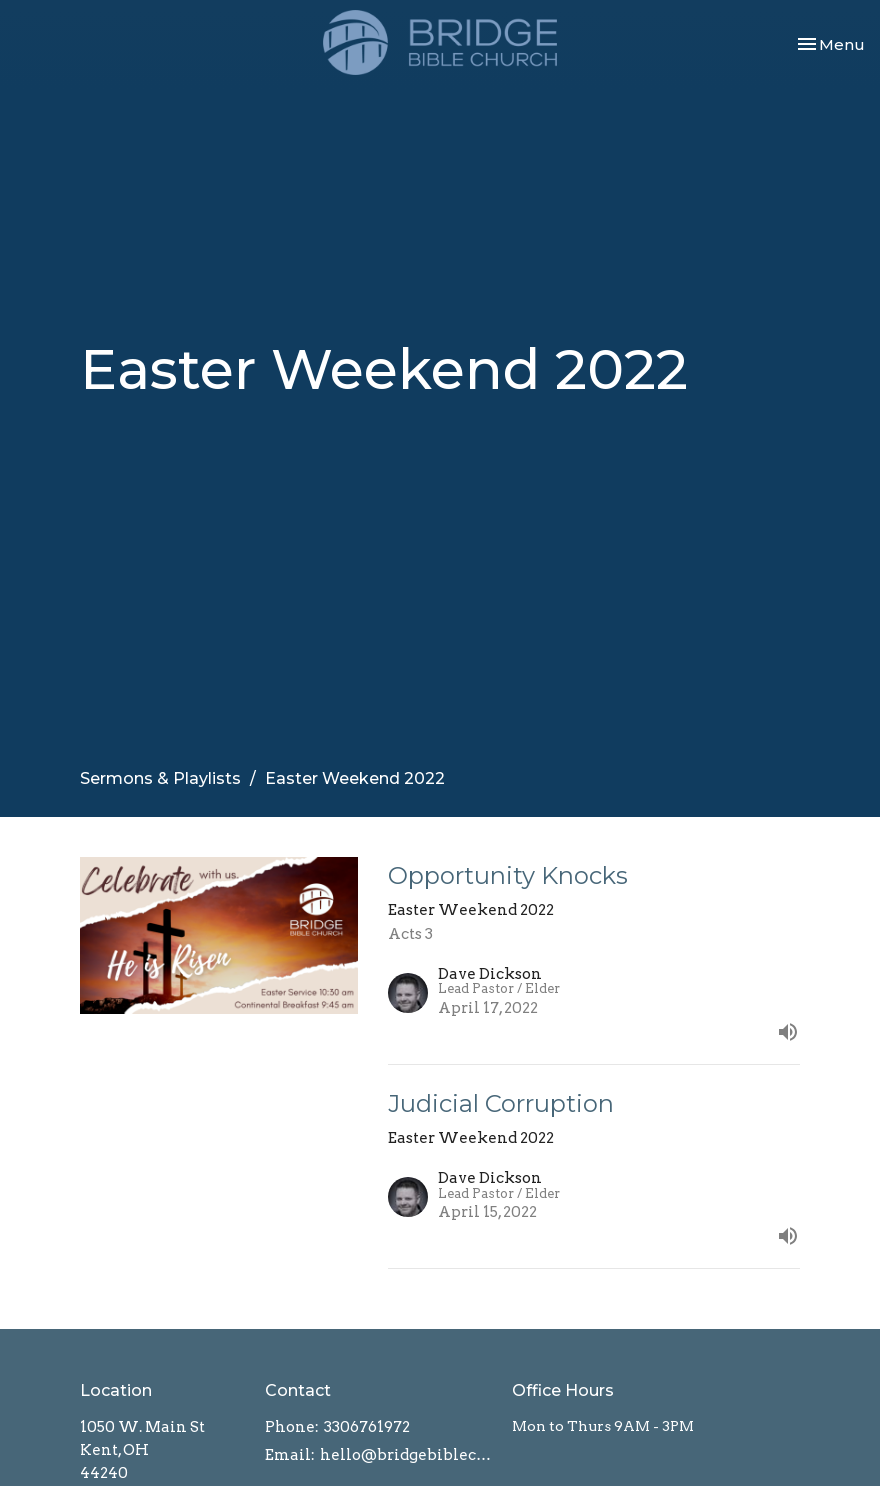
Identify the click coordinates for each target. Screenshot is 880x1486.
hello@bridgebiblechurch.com (406, 1455)
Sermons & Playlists (160, 778)
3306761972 (367, 1427)
